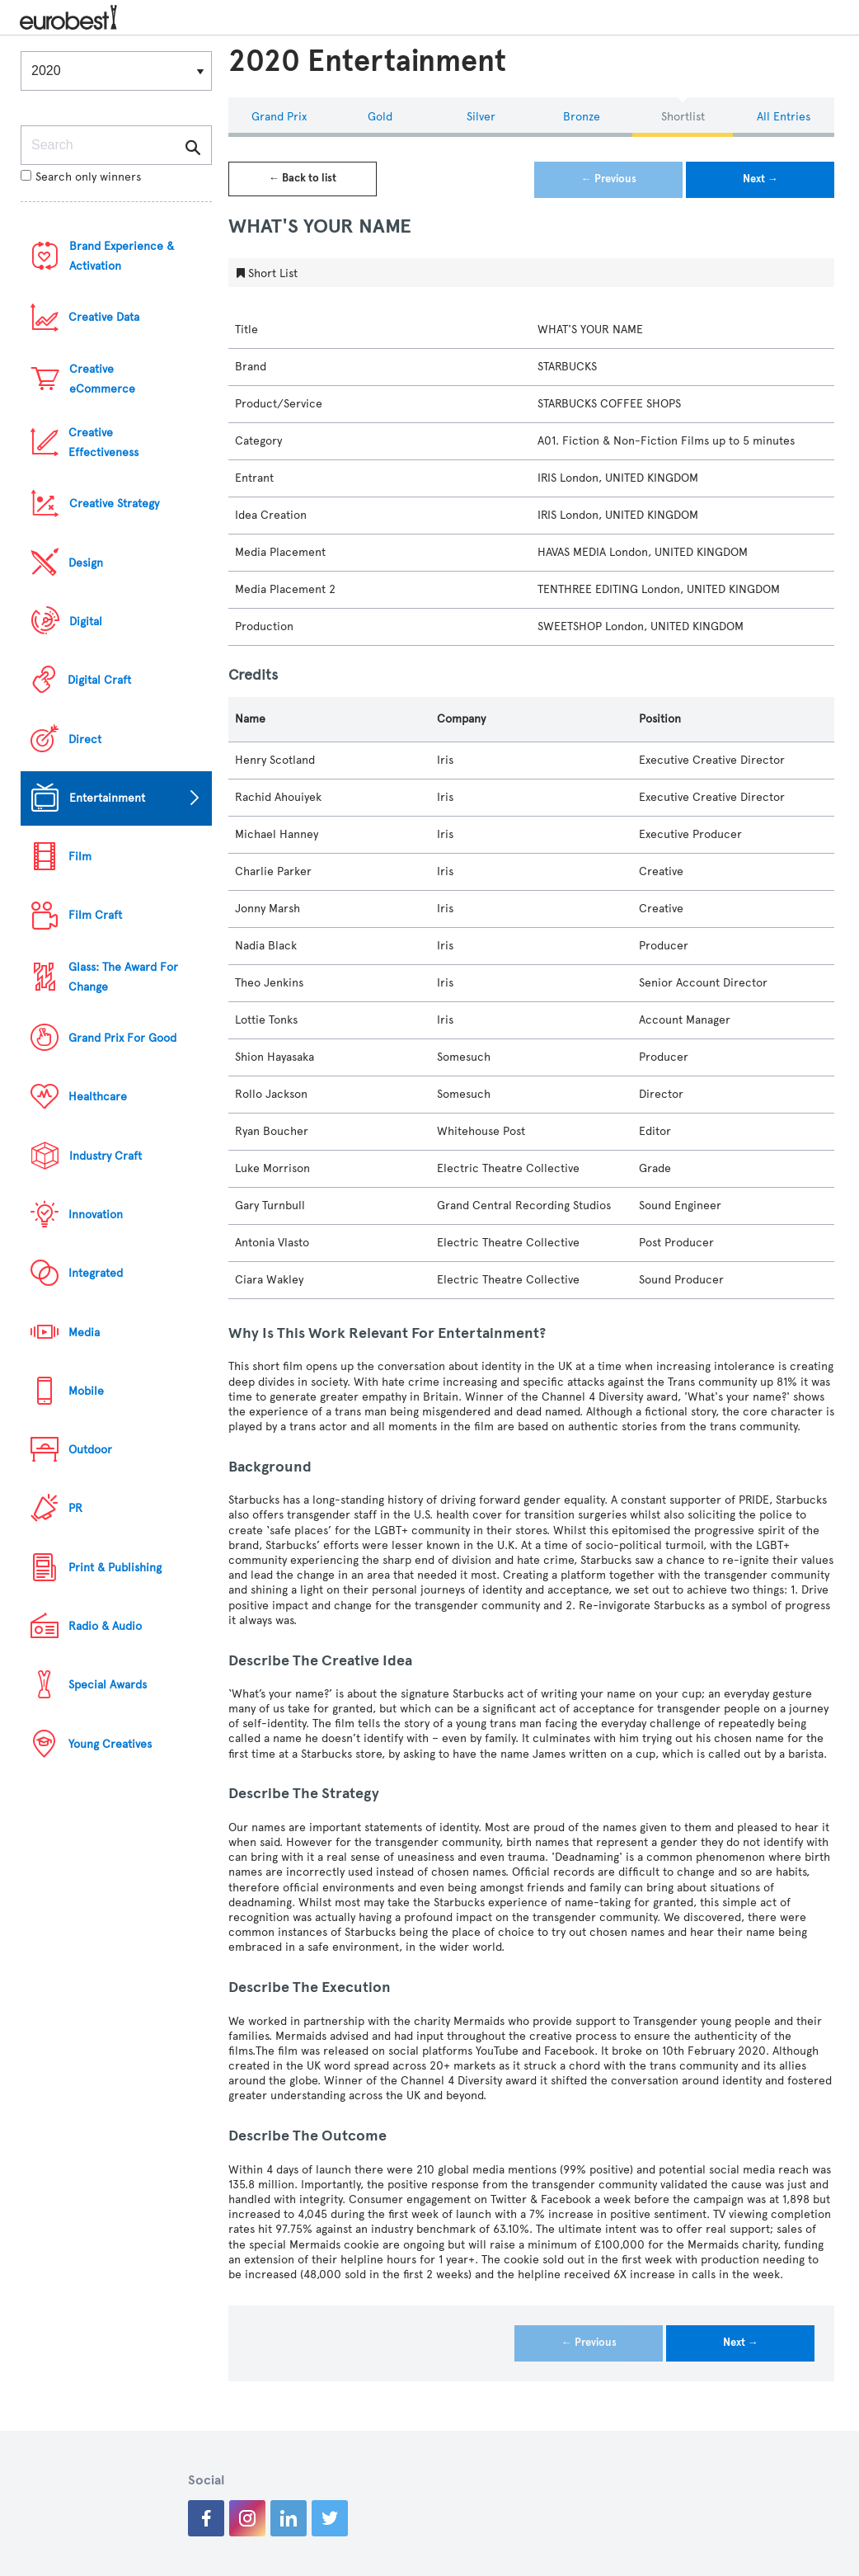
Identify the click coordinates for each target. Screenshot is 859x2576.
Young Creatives (110, 1744)
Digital (85, 622)
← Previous (608, 179)
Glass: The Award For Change (123, 977)
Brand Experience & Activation (121, 256)
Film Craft (95, 915)
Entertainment (107, 798)
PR (75, 1508)
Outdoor (90, 1450)
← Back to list (302, 178)
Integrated (95, 1273)
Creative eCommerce (102, 379)
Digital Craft (99, 680)
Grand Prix (279, 117)
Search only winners (81, 177)
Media (84, 1333)
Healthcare (97, 1097)
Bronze (581, 117)
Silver (481, 117)
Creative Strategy (114, 504)
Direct (84, 739)
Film (80, 857)
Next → (760, 179)
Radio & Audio (105, 1626)
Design (85, 563)
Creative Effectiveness (103, 442)
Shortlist (683, 117)
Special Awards (107, 1685)
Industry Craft (105, 1156)
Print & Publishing (115, 1568)
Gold (380, 117)
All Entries (783, 117)
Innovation (95, 1215)
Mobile (86, 1391)
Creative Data (103, 317)
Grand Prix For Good (122, 1038)
